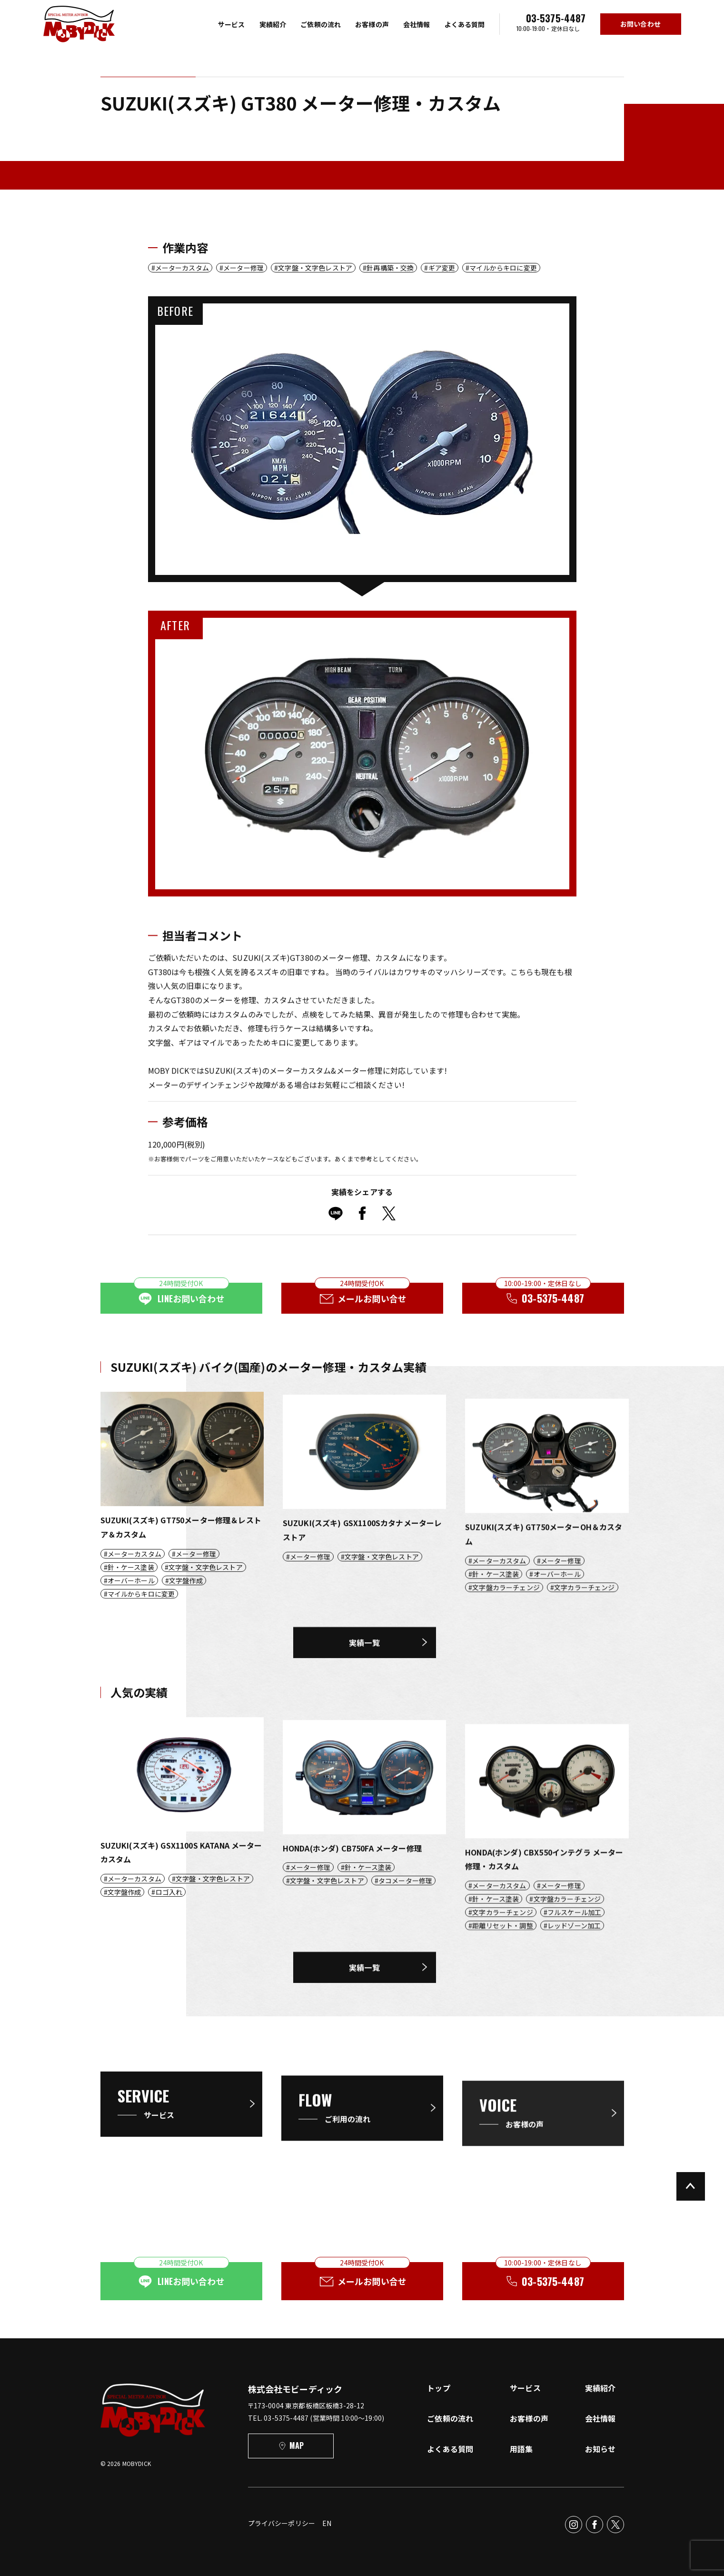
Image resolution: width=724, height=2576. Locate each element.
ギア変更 (442, 267)
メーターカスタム (182, 267)
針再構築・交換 (390, 267)
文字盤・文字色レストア (315, 267)
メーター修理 (243, 267)
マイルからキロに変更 (503, 267)
